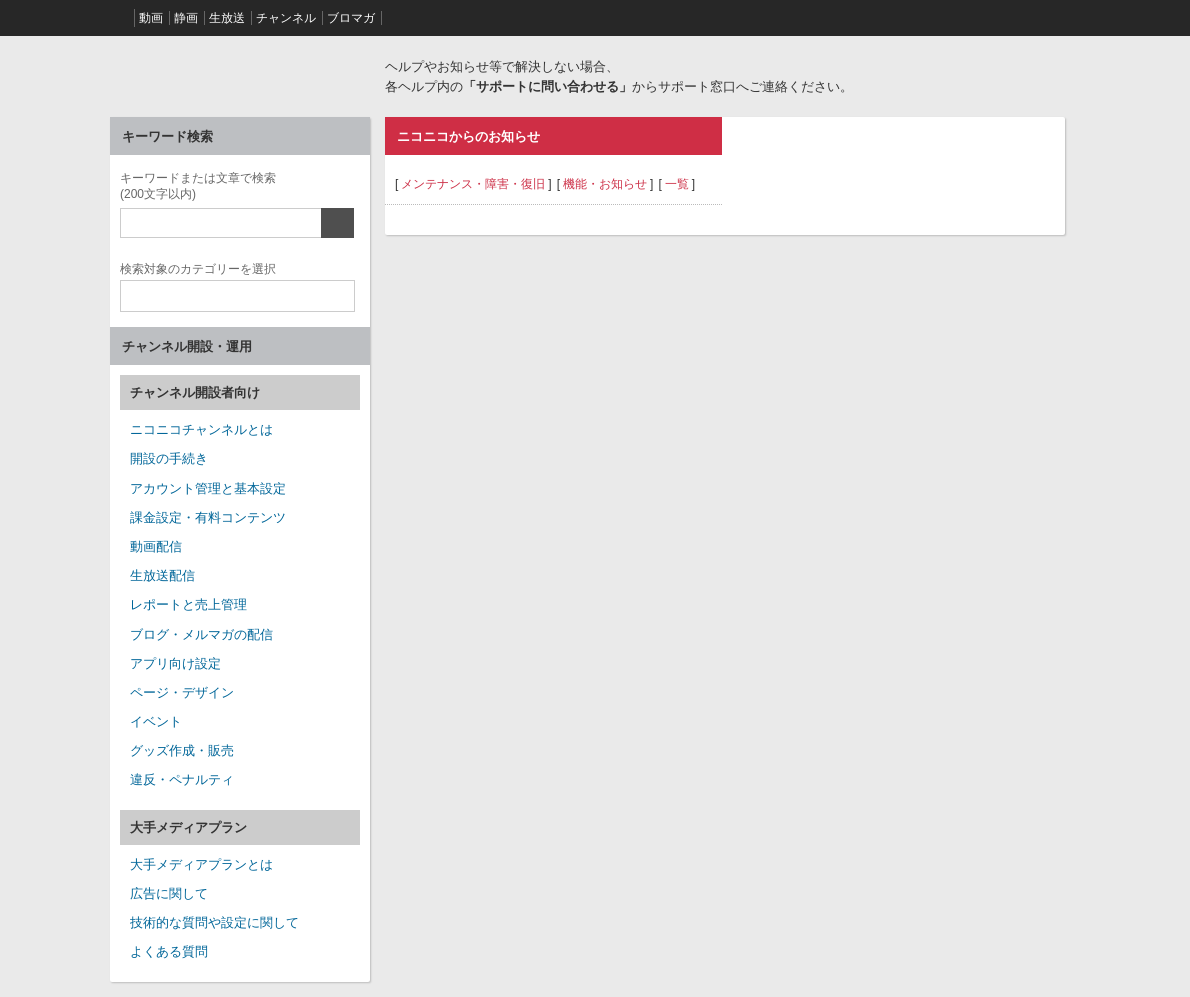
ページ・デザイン (182, 692)
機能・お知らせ (605, 184)
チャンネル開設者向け (195, 392)
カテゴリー (198, 266)
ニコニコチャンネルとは (201, 429)
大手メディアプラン (188, 827)
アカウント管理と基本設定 (208, 488)
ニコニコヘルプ (240, 74)
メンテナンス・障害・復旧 (473, 184)
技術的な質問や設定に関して (214, 922)
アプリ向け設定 (175, 663)
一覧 (677, 184)
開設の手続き (169, 458)
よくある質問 (169, 951)
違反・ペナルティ (182, 779)
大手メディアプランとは (201, 864)
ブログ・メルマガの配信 (201, 634)
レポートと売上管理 (188, 604)
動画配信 (156, 546)
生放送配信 (162, 575)
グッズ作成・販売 (182, 750)
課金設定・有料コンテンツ (208, 517)
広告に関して (169, 893)
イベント (156, 721)
